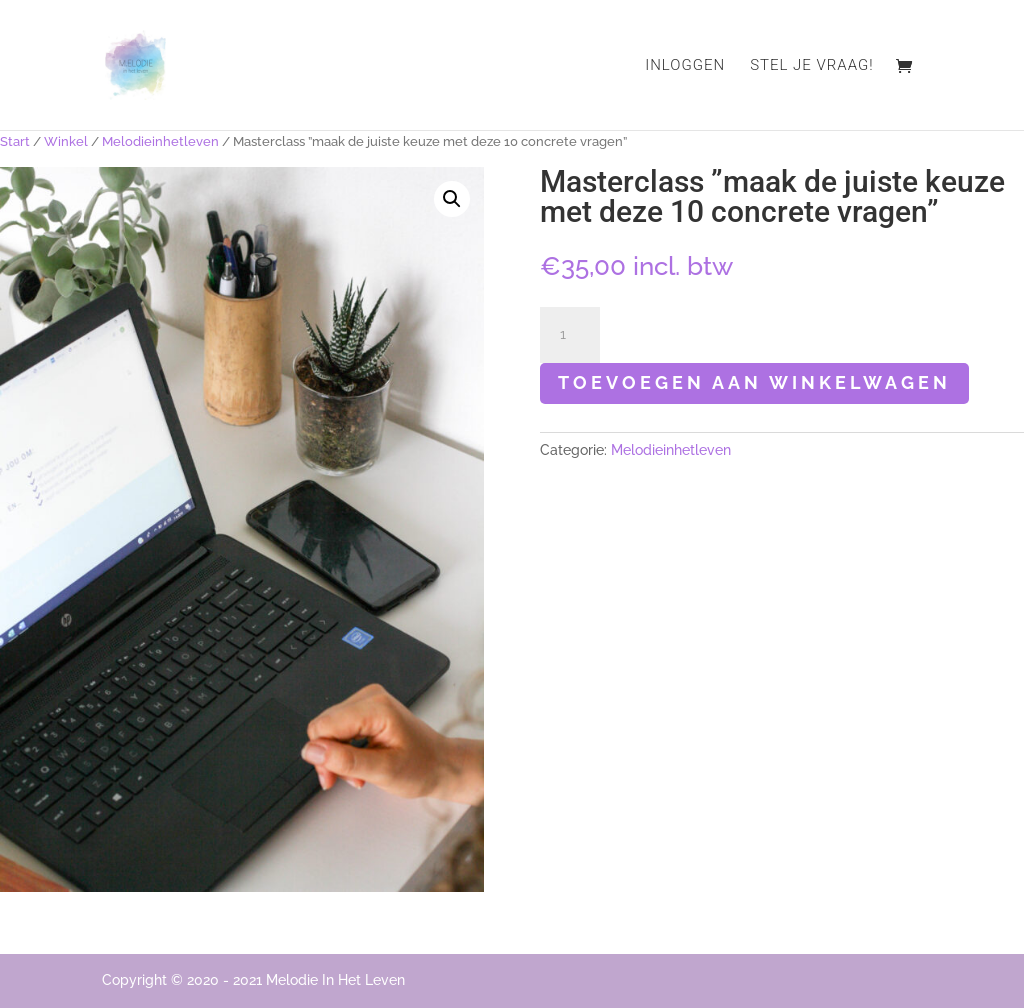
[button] (452, 199)
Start (15, 141)
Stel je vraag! (811, 66)
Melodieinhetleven (160, 141)
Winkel (66, 141)
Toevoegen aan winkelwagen (754, 382)
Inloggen (685, 66)
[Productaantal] (570, 335)
